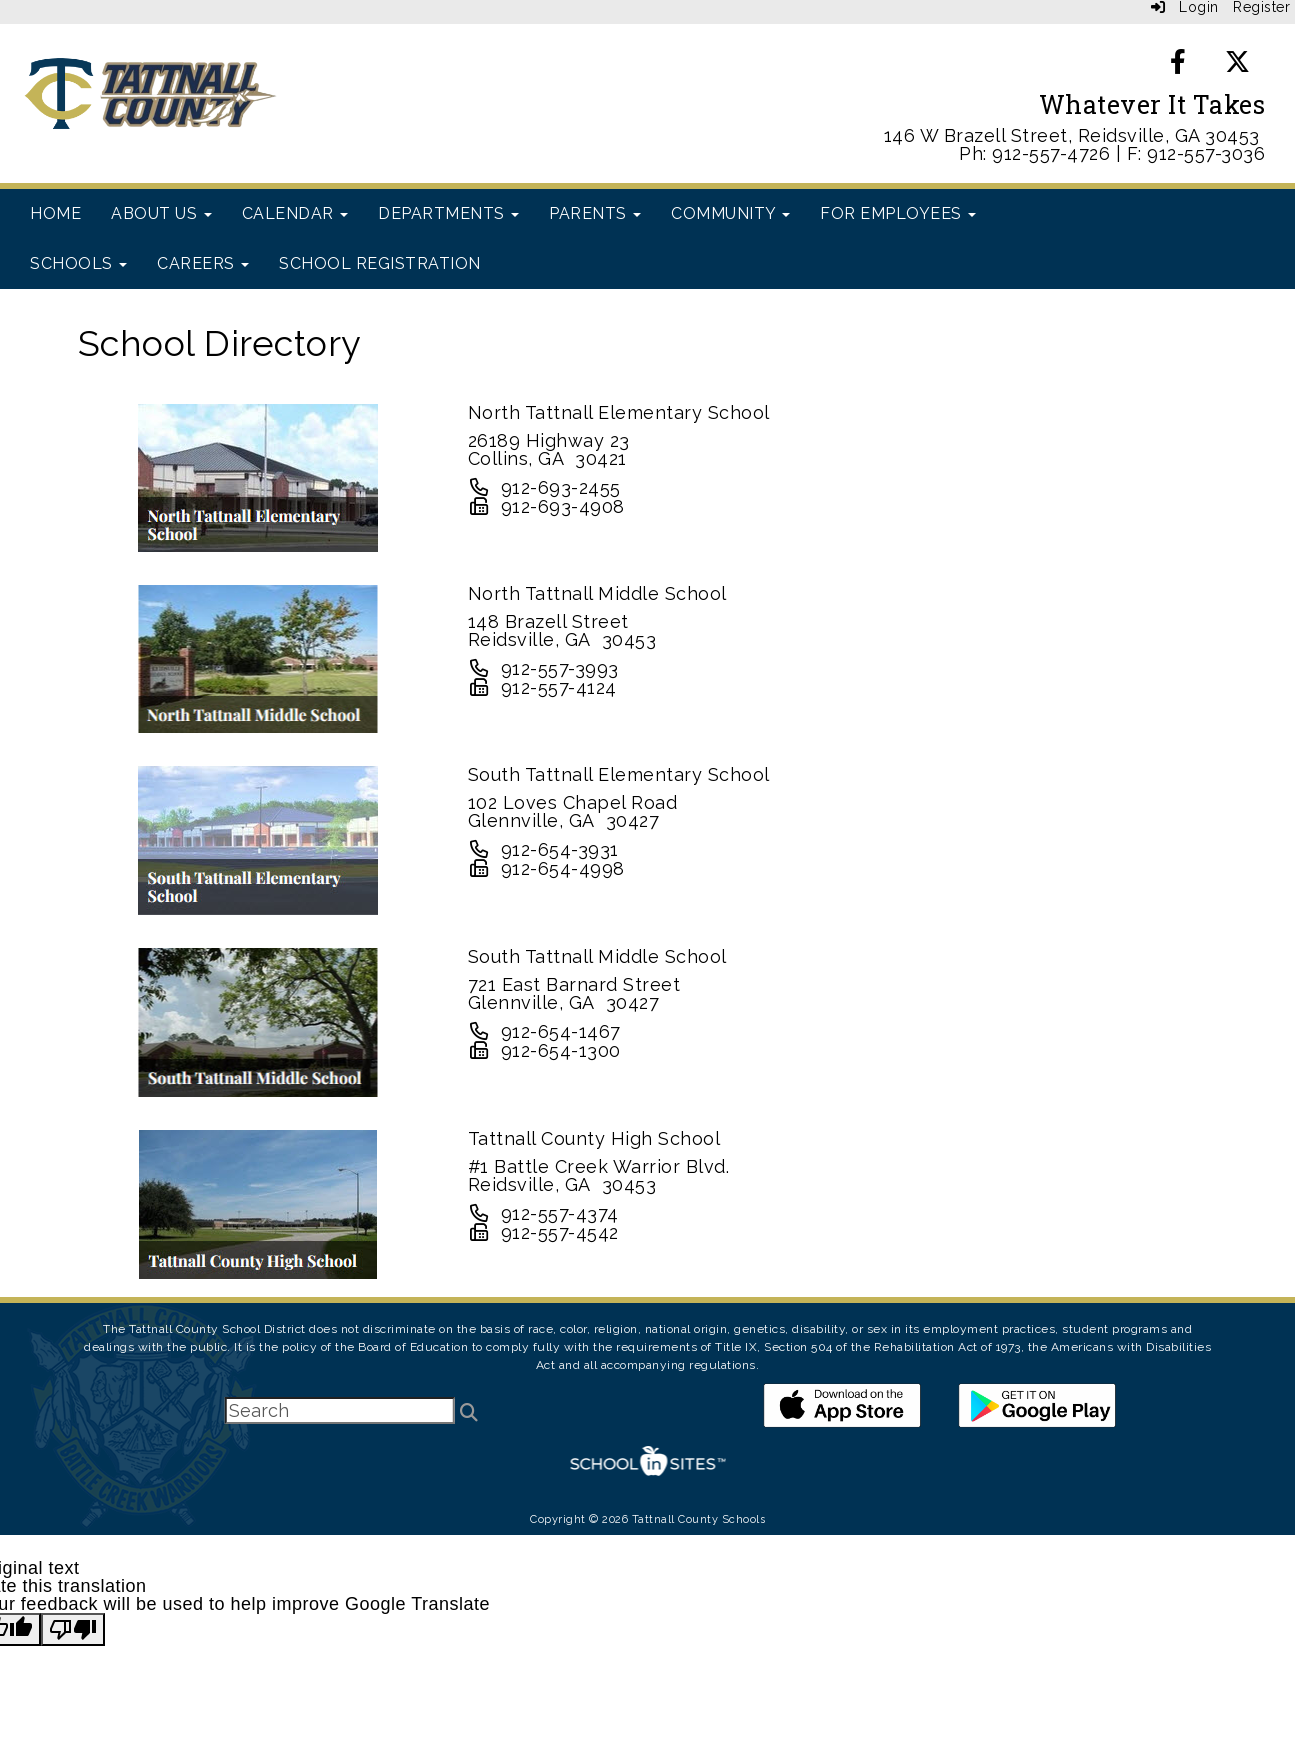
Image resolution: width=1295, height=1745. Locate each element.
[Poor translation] (73, 1629)
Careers (203, 263)
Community (730, 213)
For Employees (898, 213)
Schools (78, 263)
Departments (448, 213)
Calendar (295, 213)
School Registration (380, 263)
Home (55, 213)
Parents (595, 213)
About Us (161, 213)
